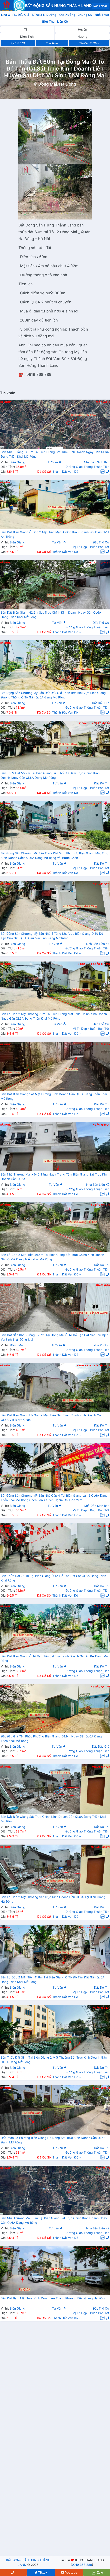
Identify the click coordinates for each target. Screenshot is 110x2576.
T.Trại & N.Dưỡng (43, 15)
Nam (96, 1044)
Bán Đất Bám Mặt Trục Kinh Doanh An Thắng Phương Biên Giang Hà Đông (53, 2298)
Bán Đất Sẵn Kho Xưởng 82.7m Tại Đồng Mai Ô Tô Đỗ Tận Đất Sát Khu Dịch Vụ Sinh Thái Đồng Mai (54, 1337)
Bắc (98, 402)
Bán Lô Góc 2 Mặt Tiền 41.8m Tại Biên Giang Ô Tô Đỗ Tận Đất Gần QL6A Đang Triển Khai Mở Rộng (52, 1979)
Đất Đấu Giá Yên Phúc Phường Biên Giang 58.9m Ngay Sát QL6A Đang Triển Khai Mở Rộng (51, 1738)
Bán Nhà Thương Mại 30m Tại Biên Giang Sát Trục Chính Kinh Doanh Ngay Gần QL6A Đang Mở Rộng (54, 2220)
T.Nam (95, 482)
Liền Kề (62, 21)
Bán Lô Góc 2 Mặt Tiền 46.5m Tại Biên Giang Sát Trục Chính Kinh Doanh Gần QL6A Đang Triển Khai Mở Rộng (52, 1257)
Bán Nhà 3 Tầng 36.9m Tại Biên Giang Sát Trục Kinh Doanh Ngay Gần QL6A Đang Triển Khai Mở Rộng (55, 454)
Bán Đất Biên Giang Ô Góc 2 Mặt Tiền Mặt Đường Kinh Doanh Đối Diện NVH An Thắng (55, 534)
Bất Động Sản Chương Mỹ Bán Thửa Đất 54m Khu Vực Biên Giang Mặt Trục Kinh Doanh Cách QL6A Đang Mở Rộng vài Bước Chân (54, 855)
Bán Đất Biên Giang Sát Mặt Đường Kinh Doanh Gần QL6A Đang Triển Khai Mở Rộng (54, 1096)
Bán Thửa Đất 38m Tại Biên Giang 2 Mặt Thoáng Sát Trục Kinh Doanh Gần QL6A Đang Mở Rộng (54, 2060)
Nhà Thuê (102, 15)
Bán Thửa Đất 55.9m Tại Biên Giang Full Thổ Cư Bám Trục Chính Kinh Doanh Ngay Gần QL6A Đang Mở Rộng (50, 775)
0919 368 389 (82, 2565)
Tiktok (41, 2572)
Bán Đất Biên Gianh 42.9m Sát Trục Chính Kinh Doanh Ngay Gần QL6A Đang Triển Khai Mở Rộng (51, 615)
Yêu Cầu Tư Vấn (89, 43)
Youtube (69, 2572)
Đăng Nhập (100, 5)
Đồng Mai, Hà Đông (57, 84)
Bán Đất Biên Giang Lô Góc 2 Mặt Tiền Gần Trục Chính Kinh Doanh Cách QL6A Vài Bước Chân (52, 1417)
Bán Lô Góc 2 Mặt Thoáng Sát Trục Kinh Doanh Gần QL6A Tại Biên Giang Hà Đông (53, 1899)
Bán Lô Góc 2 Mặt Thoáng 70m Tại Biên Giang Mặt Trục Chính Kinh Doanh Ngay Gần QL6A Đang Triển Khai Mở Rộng (54, 1016)
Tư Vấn (55, 462)
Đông (98, 1446)
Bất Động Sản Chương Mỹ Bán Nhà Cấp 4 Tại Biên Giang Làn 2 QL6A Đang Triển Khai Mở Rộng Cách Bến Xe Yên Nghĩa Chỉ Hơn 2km (54, 1498)
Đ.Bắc (98, 643)
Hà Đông (6, 402)
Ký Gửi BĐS (18, 43)
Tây (96, 1606)
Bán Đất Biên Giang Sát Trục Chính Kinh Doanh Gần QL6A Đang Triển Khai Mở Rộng (53, 1819)
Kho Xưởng (67, 15)
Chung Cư (85, 15)
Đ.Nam (98, 884)
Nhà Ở (5, 15)
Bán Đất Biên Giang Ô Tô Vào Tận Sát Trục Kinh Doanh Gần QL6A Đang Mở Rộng (54, 1658)
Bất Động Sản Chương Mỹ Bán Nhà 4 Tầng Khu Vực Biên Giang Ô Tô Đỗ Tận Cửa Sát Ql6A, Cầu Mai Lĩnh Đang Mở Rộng (52, 936)
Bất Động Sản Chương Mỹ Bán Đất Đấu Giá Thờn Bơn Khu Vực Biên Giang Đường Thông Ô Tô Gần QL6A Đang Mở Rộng (53, 695)
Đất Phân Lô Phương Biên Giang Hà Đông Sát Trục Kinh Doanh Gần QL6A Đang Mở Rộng (53, 2140)
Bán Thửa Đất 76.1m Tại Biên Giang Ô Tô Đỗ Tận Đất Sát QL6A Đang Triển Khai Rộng (53, 1578)
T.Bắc (95, 1687)
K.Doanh (83, 482)
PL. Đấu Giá (20, 15)
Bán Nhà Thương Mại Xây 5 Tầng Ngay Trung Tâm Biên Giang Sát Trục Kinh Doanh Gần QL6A (54, 1177)
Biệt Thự (48, 21)
